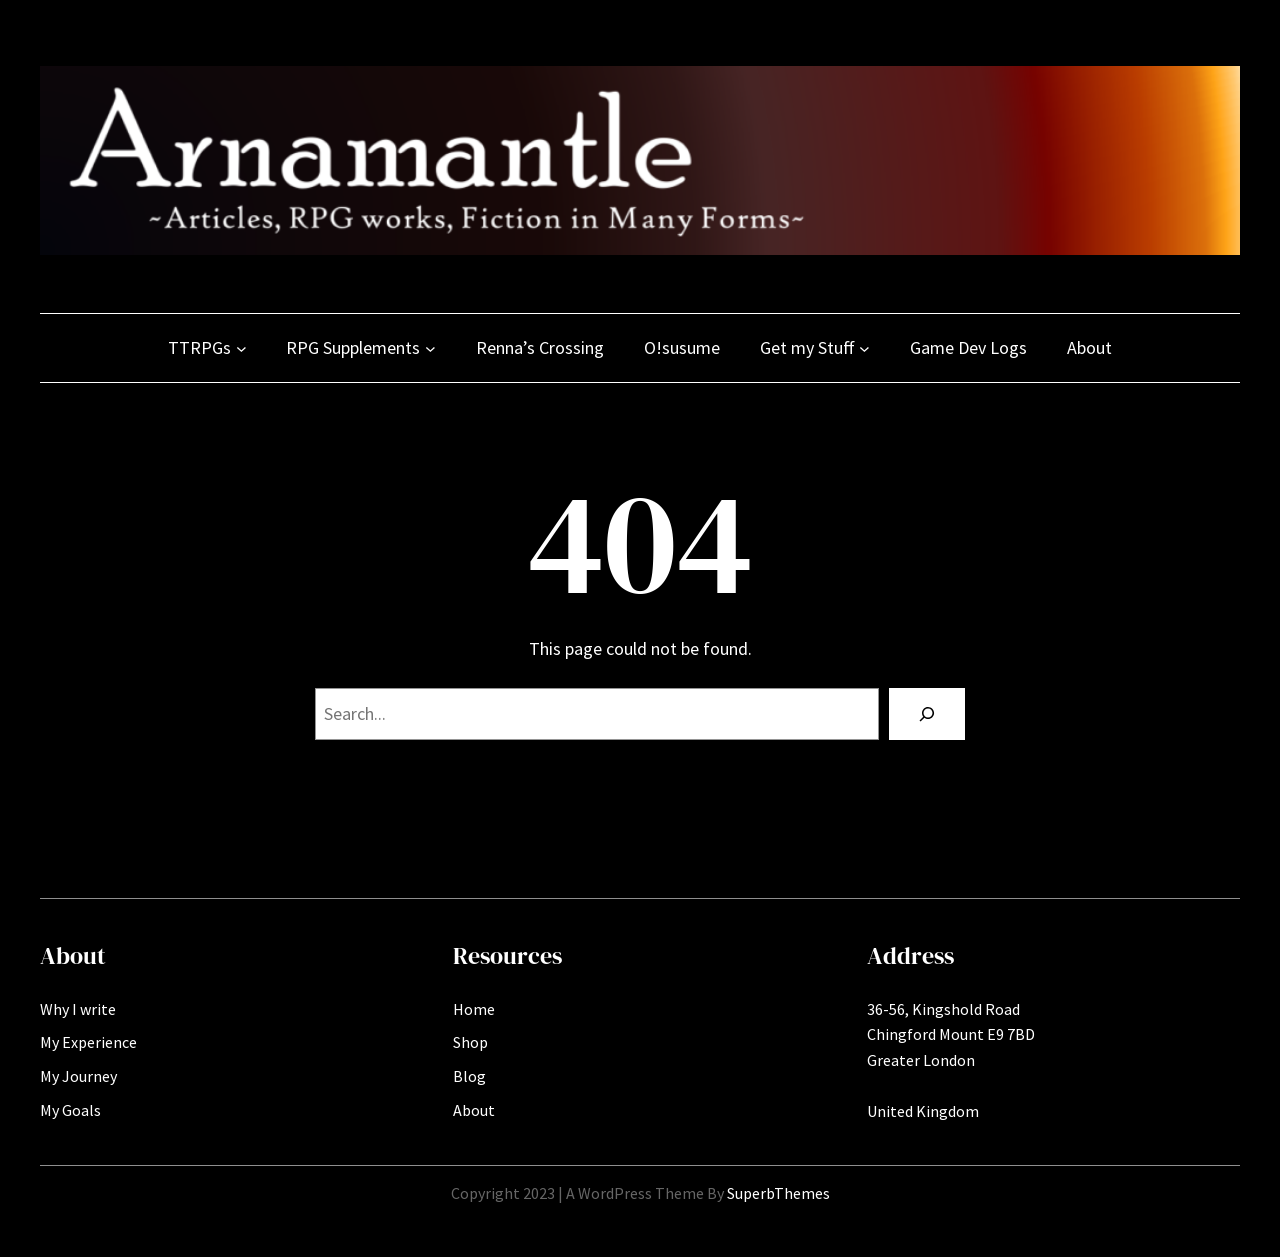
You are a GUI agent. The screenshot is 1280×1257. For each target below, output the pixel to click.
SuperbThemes (778, 1193)
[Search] (927, 714)
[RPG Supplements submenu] (430, 348)
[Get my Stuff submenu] (864, 348)
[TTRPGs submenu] (241, 348)
